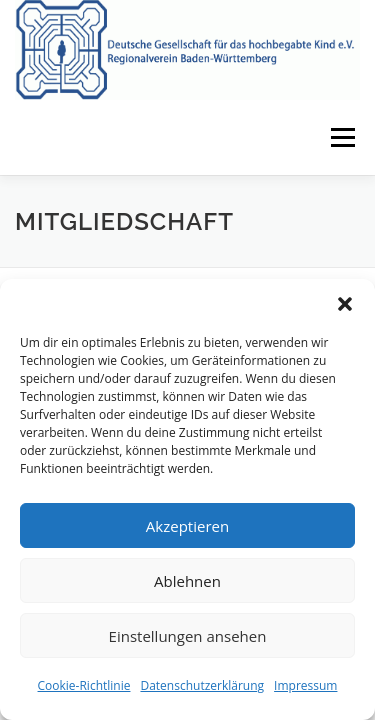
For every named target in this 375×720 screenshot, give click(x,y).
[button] (345, 304)
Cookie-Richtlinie (84, 685)
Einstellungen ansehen (188, 636)
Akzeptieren (187, 526)
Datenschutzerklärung (202, 685)
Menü (341, 137)
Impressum (305, 685)
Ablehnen (187, 581)
